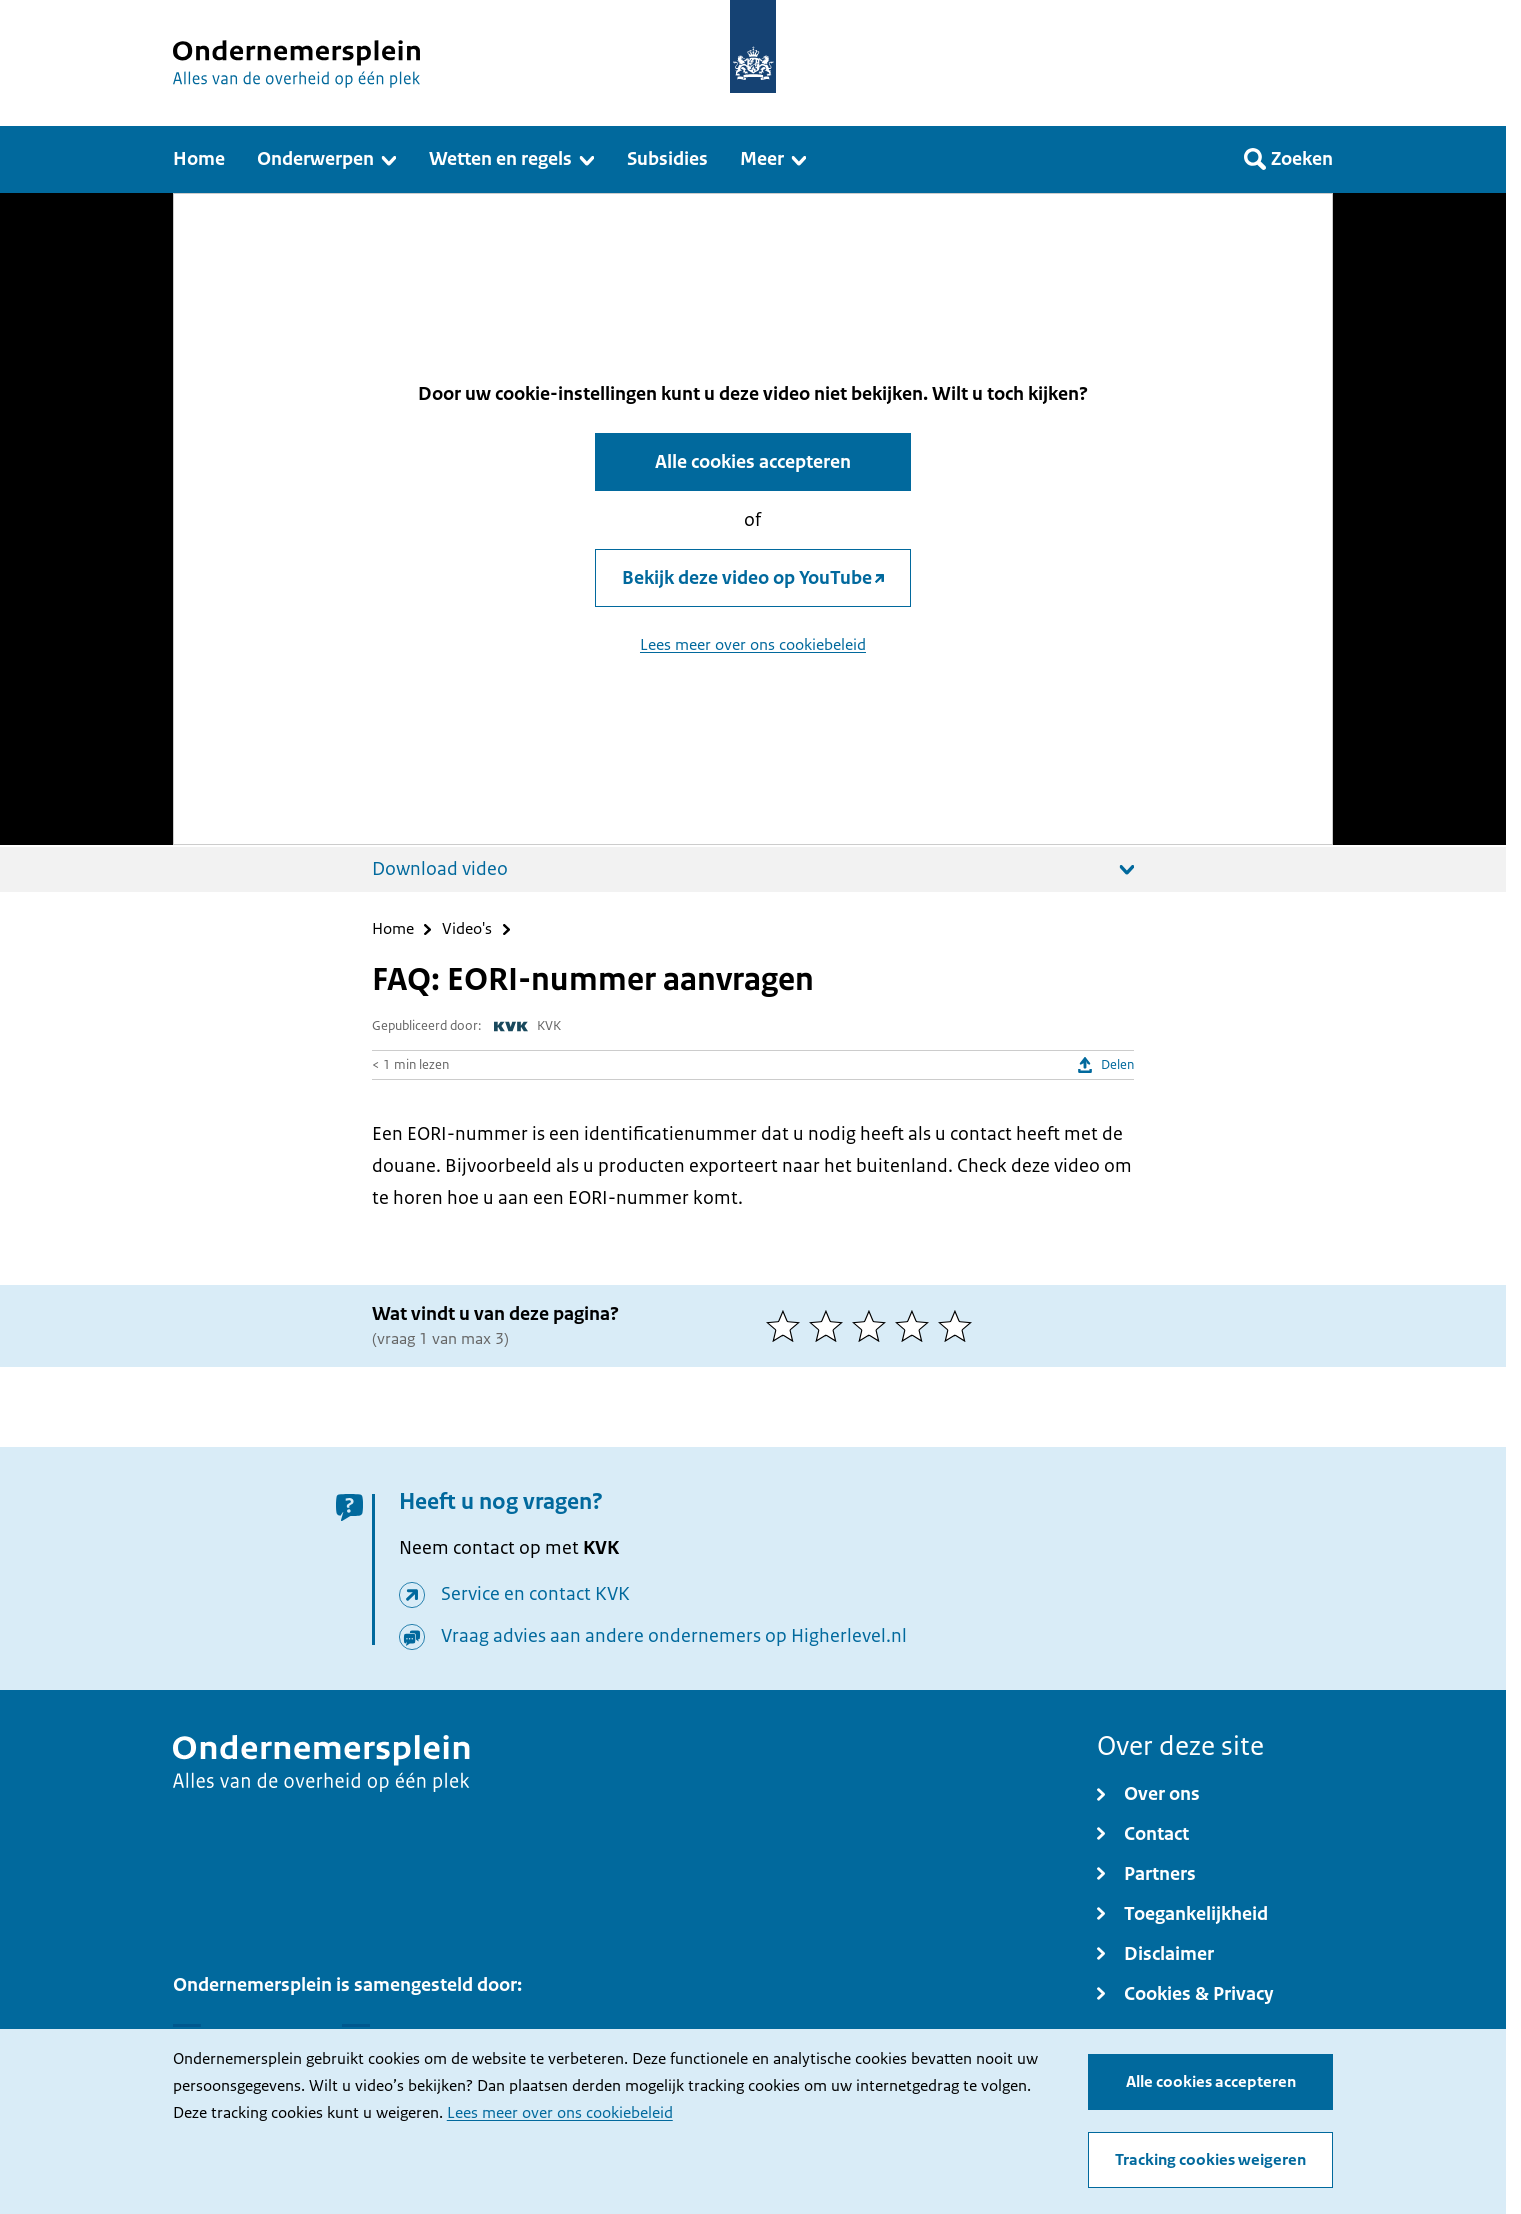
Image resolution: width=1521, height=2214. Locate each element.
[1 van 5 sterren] (787, 1326)
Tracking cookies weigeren (1210, 2160)
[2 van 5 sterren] (830, 1326)
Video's (467, 929)
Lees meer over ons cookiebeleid (560, 2113)
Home (393, 929)
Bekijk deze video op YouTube (747, 578)
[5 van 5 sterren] (959, 1326)
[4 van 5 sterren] (916, 1326)
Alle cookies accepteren (1211, 2082)
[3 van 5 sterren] (873, 1326)
